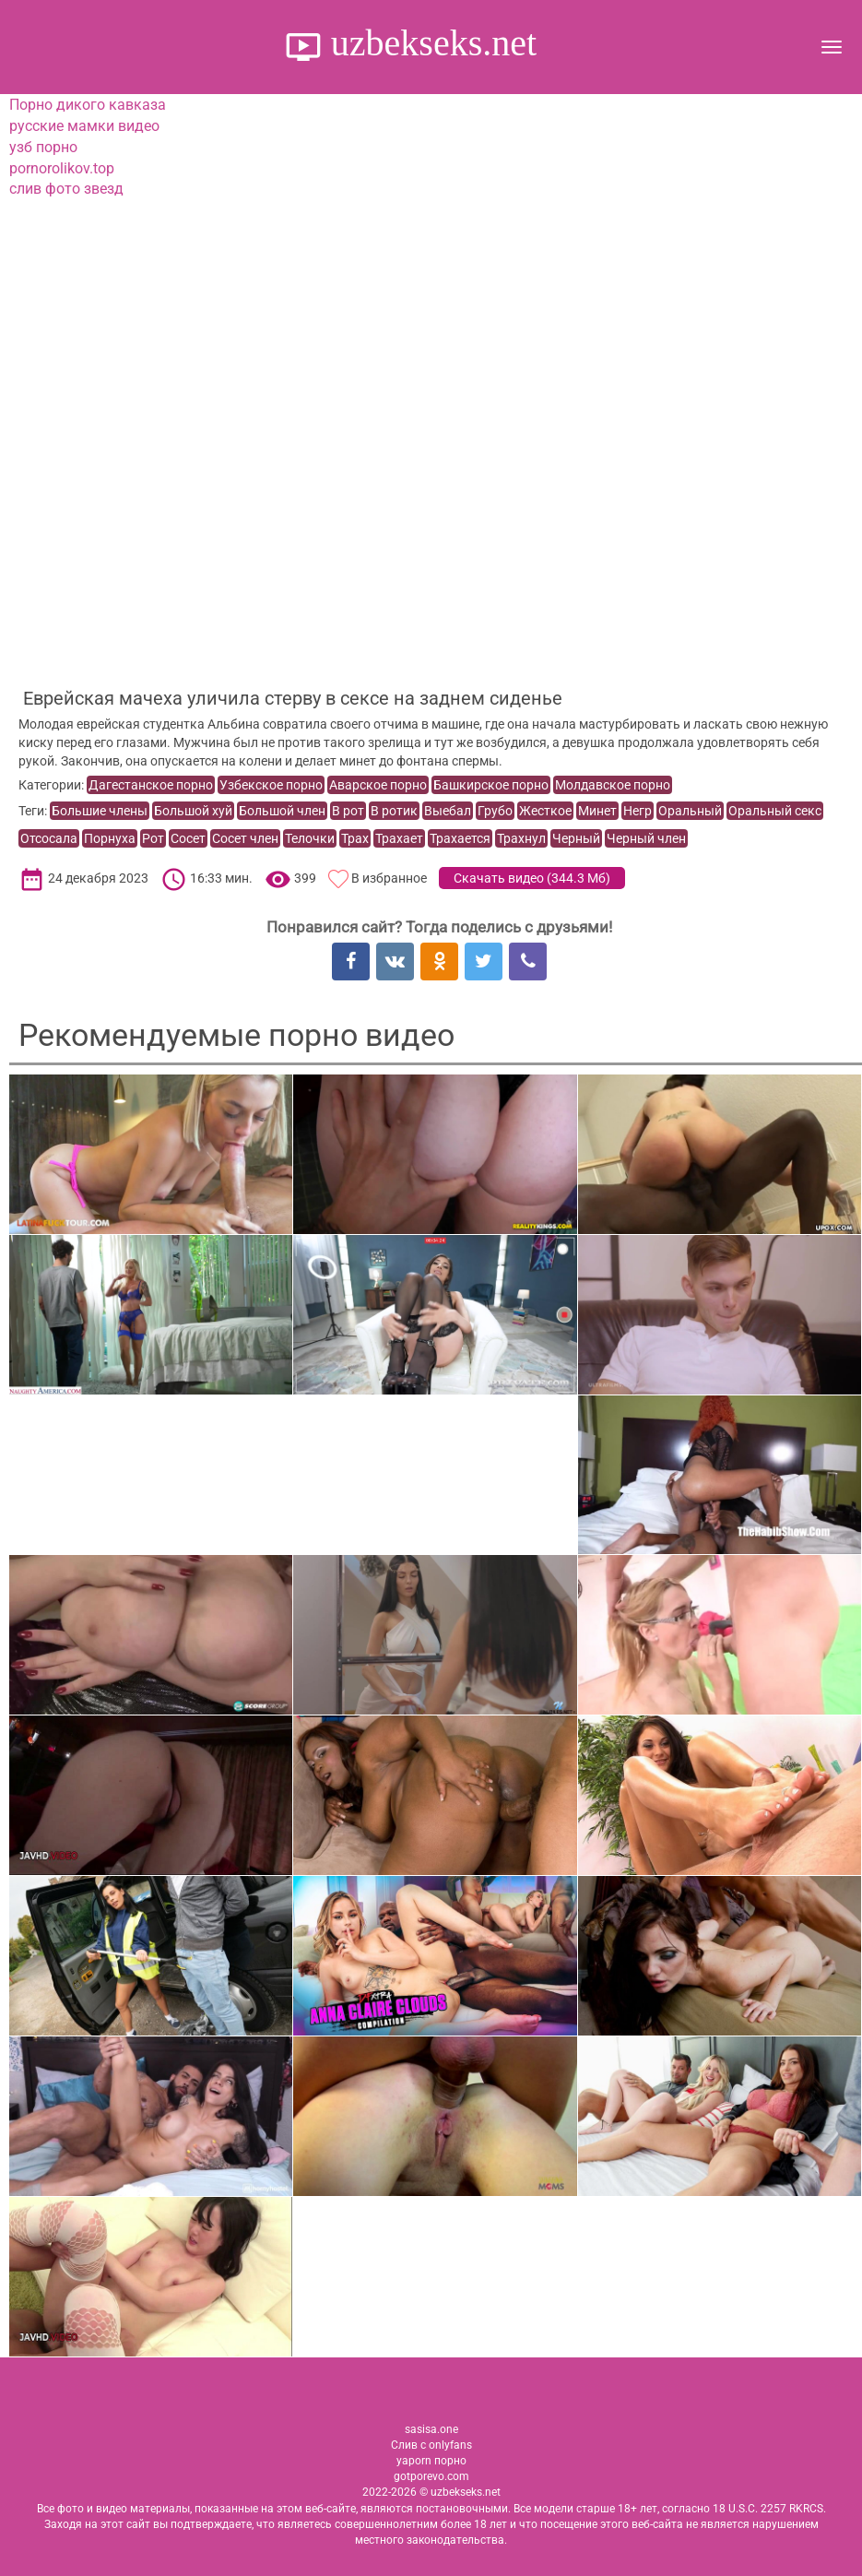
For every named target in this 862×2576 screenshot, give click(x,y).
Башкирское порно (491, 785)
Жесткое (545, 810)
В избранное (389, 878)
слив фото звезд (66, 188)
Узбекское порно (271, 785)
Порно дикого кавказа (87, 104)
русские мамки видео (84, 126)
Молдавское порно (612, 785)
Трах (355, 838)
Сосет (188, 838)
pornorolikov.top (61, 168)
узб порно (43, 147)
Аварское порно (378, 785)
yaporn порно (431, 2460)
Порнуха (110, 838)
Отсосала (48, 838)
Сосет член (245, 838)
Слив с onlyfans (431, 2445)
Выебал (447, 810)
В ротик (394, 810)
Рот (153, 838)
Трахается (460, 838)
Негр (637, 810)
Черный (576, 838)
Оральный (690, 810)
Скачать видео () (532, 878)
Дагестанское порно (151, 785)
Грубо (495, 810)
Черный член (646, 838)
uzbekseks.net (429, 43)
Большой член (282, 810)
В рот (348, 810)
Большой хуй (193, 810)
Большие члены (100, 810)
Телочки (310, 838)
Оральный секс (774, 810)
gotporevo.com (431, 2476)
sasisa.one (431, 2429)
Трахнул (521, 838)
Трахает (399, 838)
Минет (597, 810)
